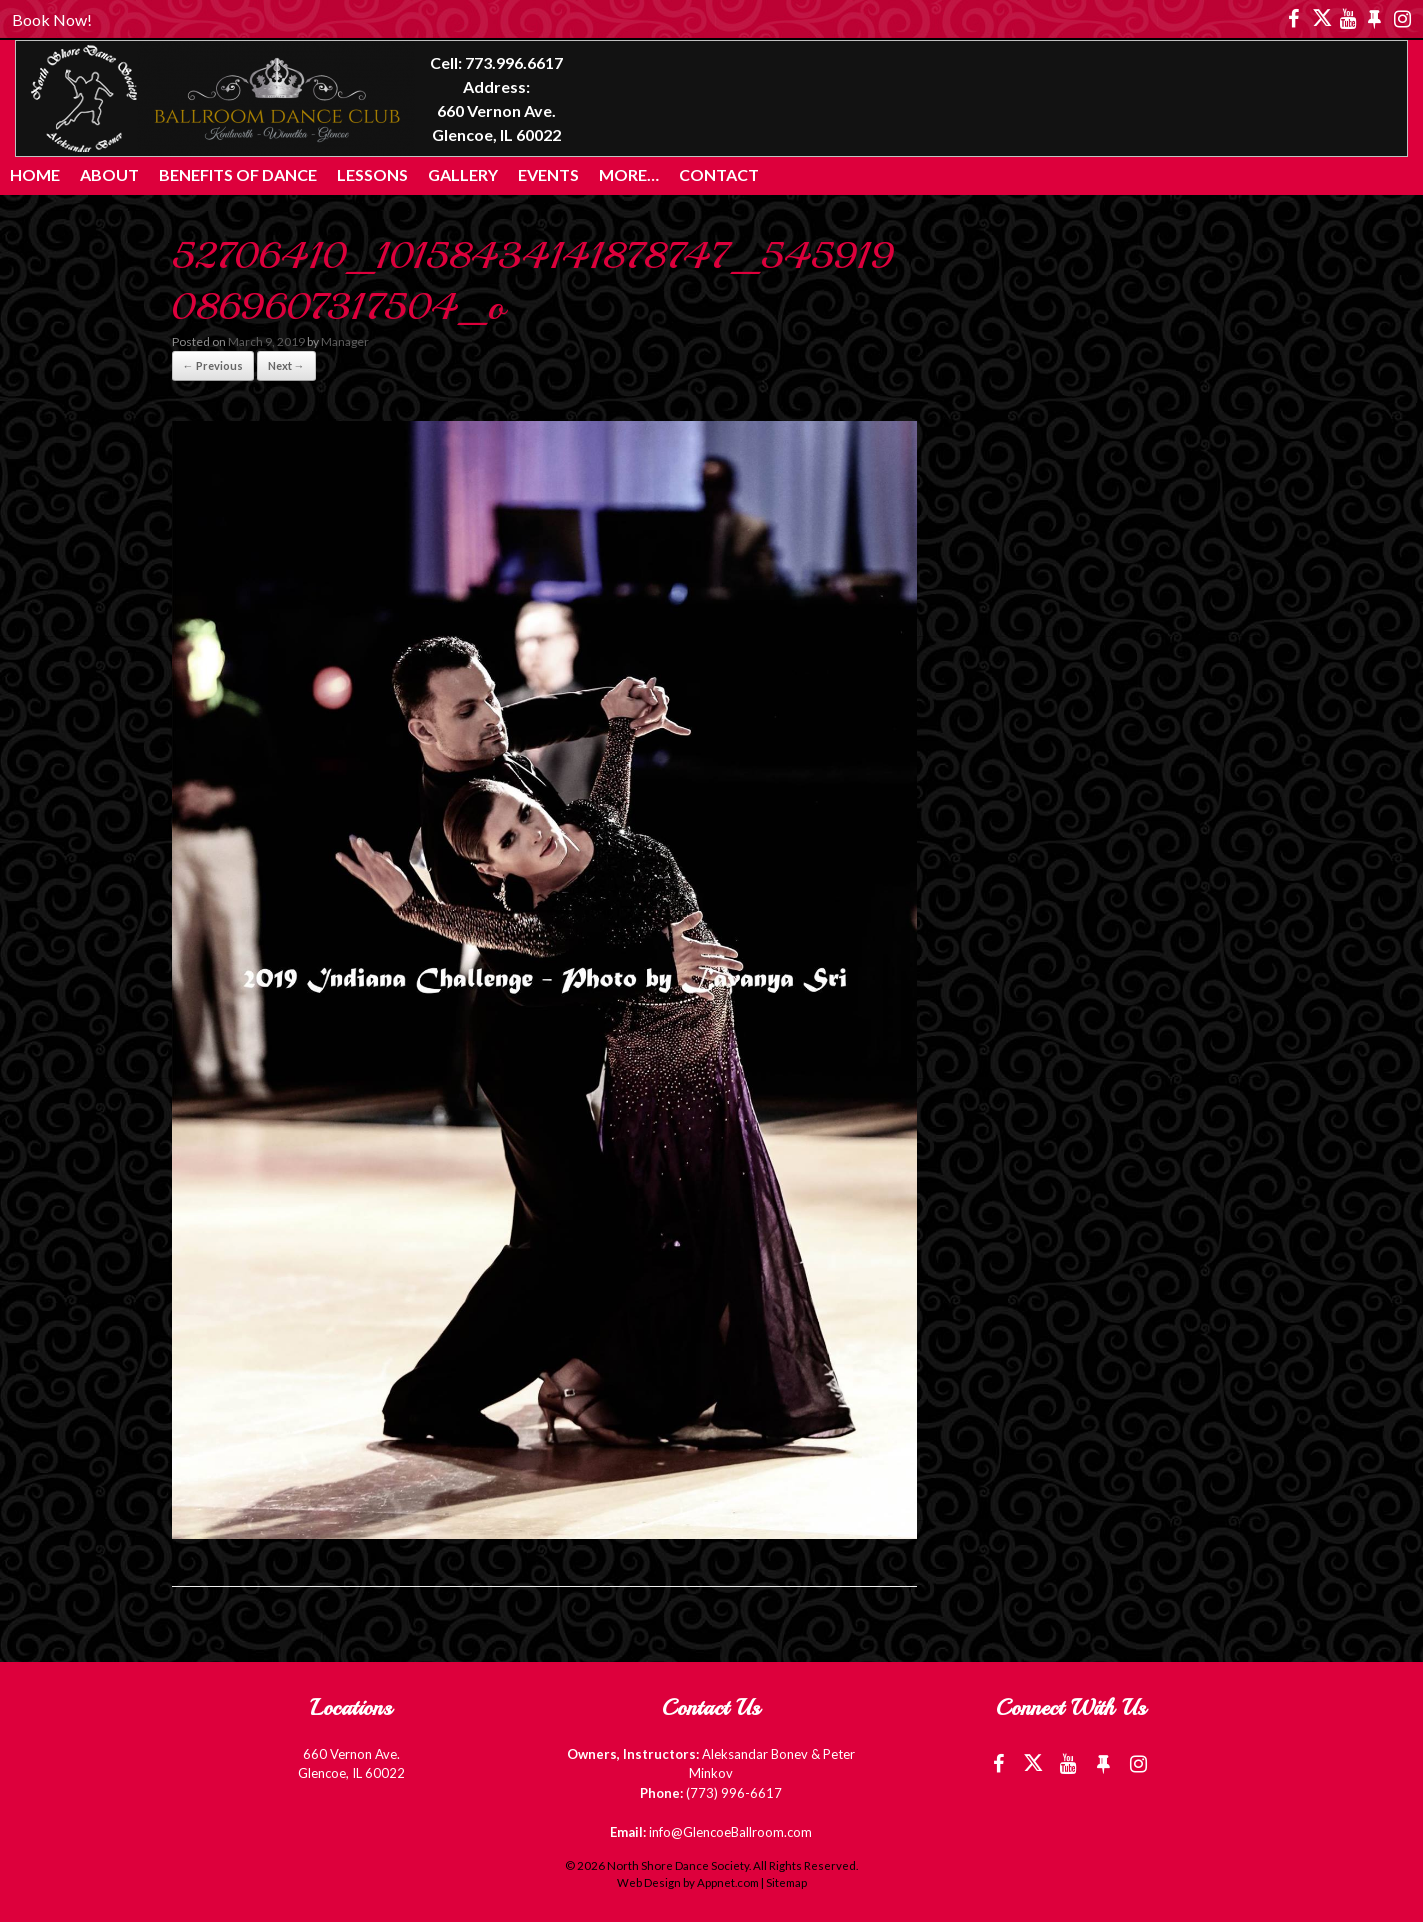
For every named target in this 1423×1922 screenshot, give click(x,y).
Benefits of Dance (238, 174)
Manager (345, 341)
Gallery (463, 174)
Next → (286, 365)
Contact (719, 174)
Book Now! (52, 19)
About (109, 174)
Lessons (372, 174)
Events (548, 174)
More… (629, 174)
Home (35, 174)
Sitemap (786, 1882)
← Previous (213, 365)
